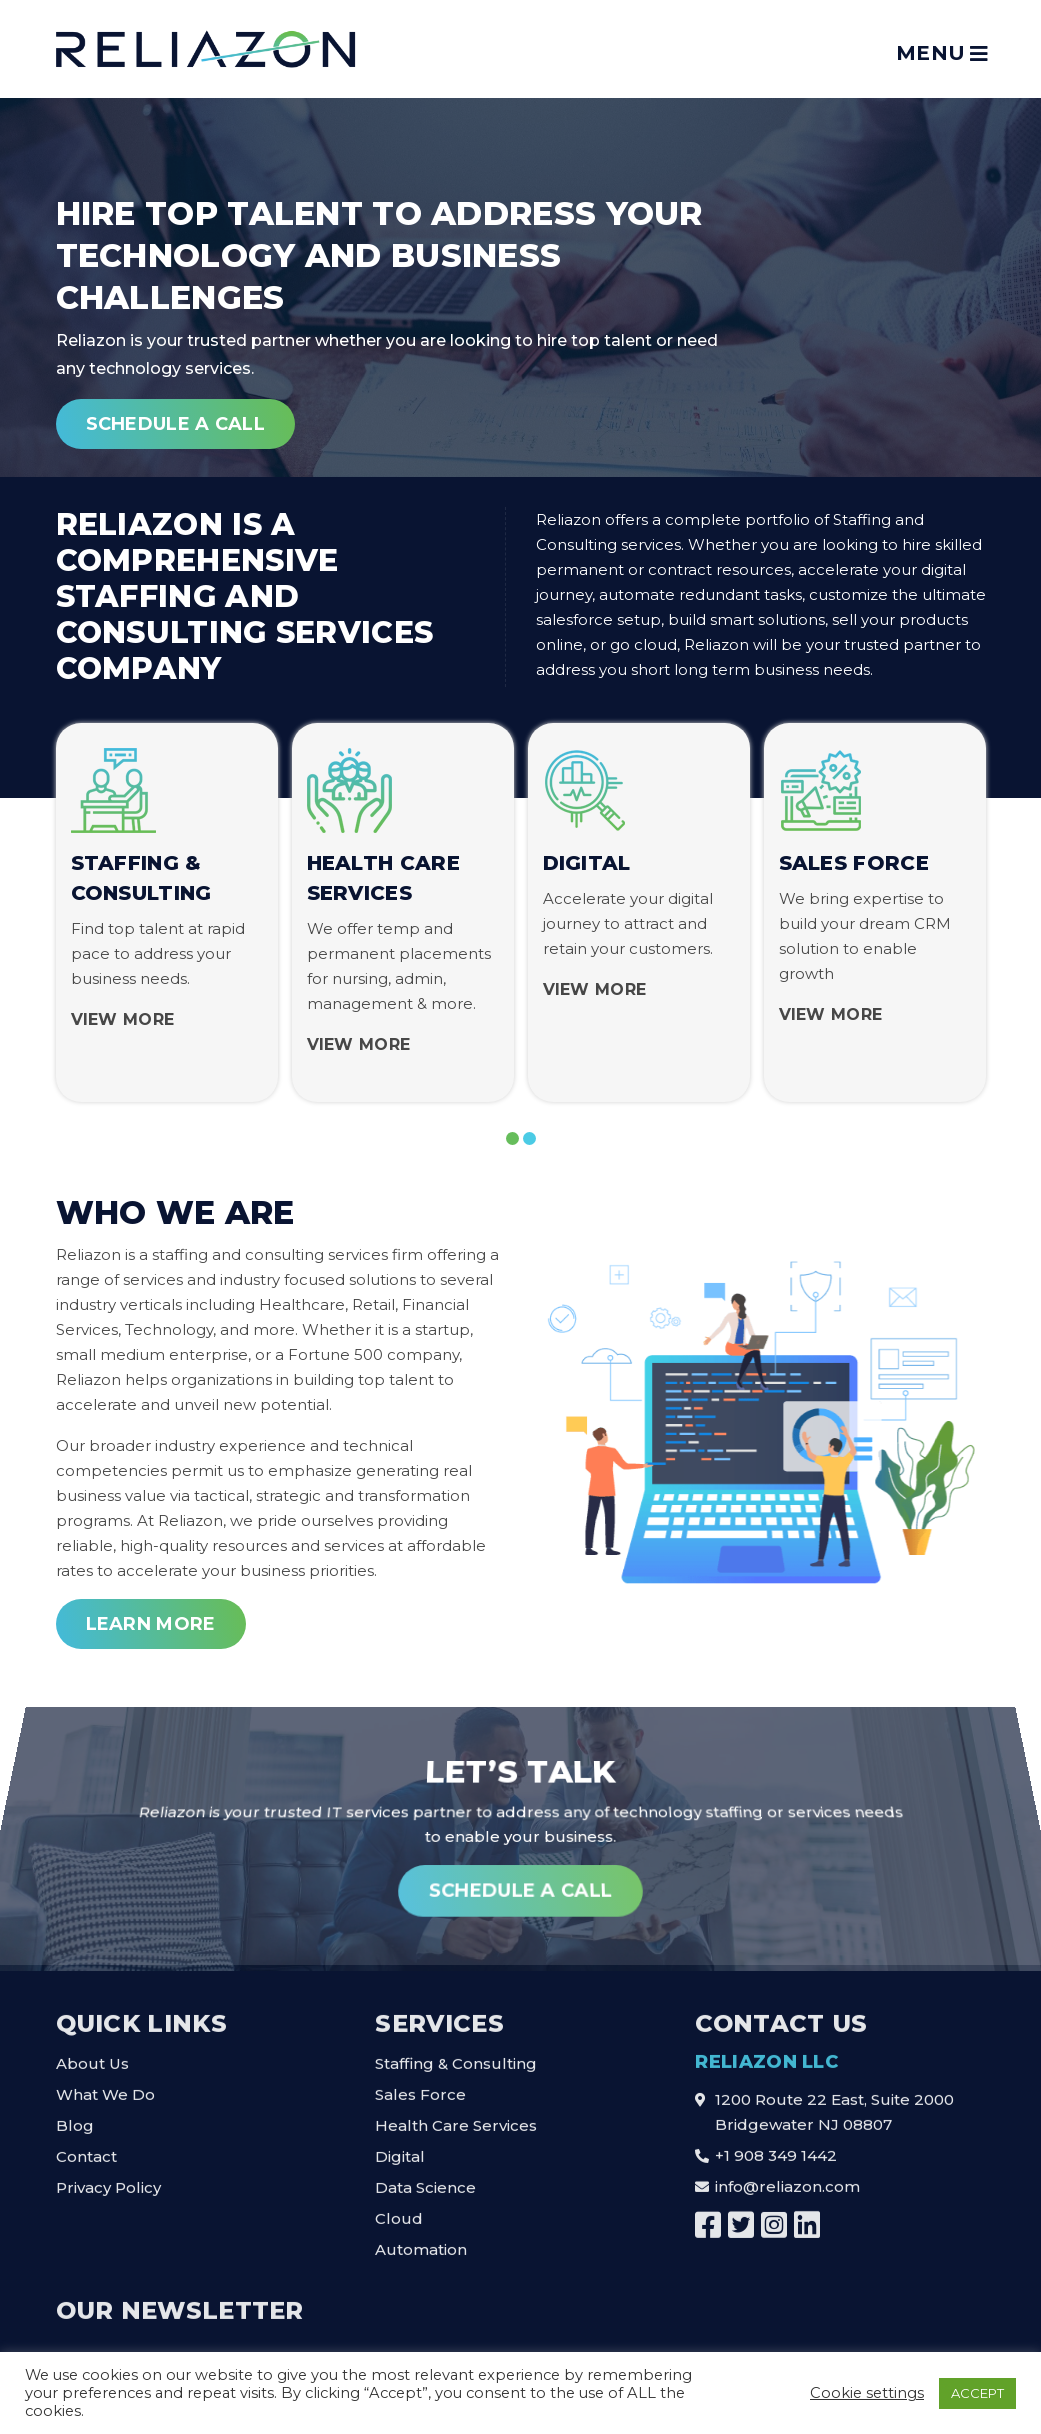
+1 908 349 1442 (776, 2148)
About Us (92, 2056)
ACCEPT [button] (977, 2393)
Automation (421, 2242)
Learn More (151, 1624)
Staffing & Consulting (456, 2056)
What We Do (105, 2087)
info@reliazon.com (787, 2179)
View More (123, 1019)
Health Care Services (456, 2118)
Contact (86, 2149)
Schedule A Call (176, 436)
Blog (75, 2118)
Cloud (399, 2211)
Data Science (425, 2180)
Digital (400, 2149)
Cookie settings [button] (867, 2393)
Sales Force (420, 2087)
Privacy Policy (108, 2180)
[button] (512, 1138)
